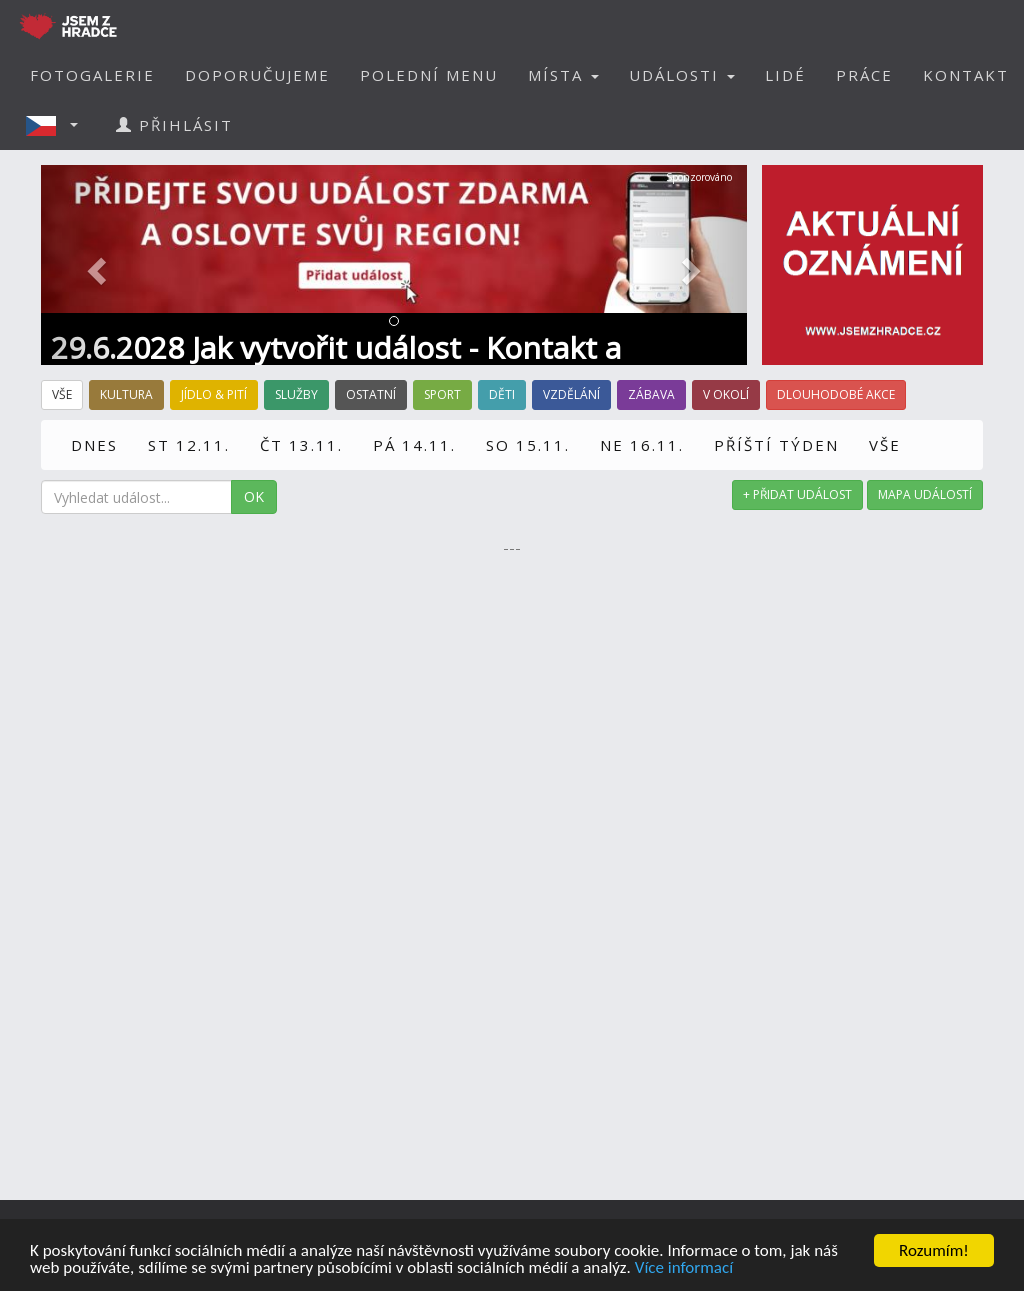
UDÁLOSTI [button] (682, 75)
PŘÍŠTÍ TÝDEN (776, 445)
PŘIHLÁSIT (174, 125)
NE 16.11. (642, 445)
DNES (94, 445)
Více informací (684, 1268)
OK (254, 496)
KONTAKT (966, 75)
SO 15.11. (528, 445)
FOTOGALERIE (92, 75)
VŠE (885, 445)
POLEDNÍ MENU (429, 75)
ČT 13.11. (301, 445)
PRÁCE (864, 75)
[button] (58, 125)
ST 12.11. (189, 445)
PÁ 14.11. (414, 445)
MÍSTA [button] (563, 75)
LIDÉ (785, 75)
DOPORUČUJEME (257, 75)
